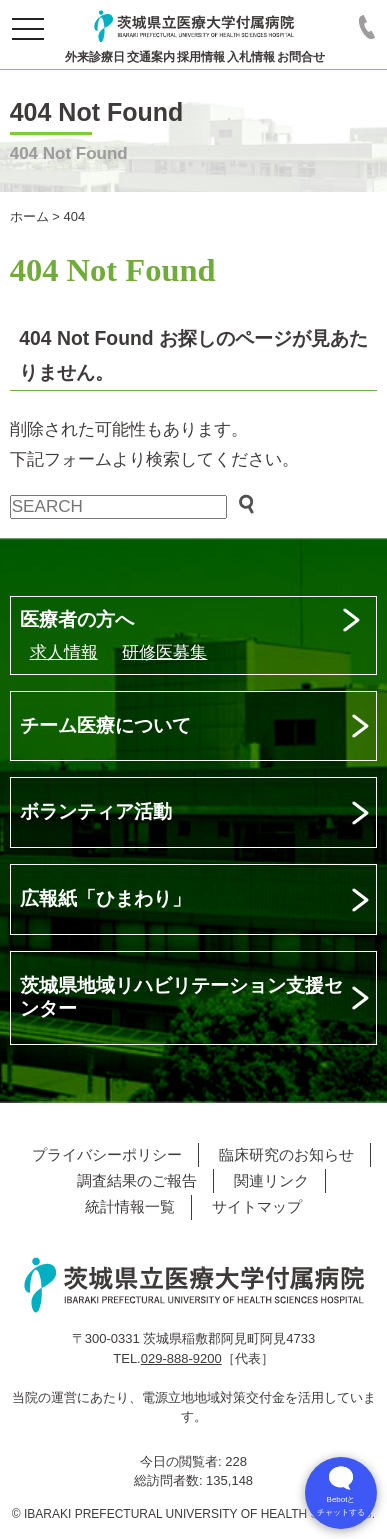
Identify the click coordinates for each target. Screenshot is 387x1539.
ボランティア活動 (96, 811)
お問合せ (301, 57)
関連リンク (271, 1180)
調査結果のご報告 (137, 1180)
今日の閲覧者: (182, 1461)
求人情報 (64, 652)
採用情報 (201, 57)
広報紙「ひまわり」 (105, 898)
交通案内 (151, 57)
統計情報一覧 (130, 1206)
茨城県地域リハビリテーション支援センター (181, 997)
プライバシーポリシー (107, 1154)
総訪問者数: (170, 1480)
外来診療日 (95, 57)
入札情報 (251, 57)
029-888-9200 (181, 1358)
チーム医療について (105, 725)
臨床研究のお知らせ (286, 1154)
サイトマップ (257, 1206)
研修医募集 (164, 652)
